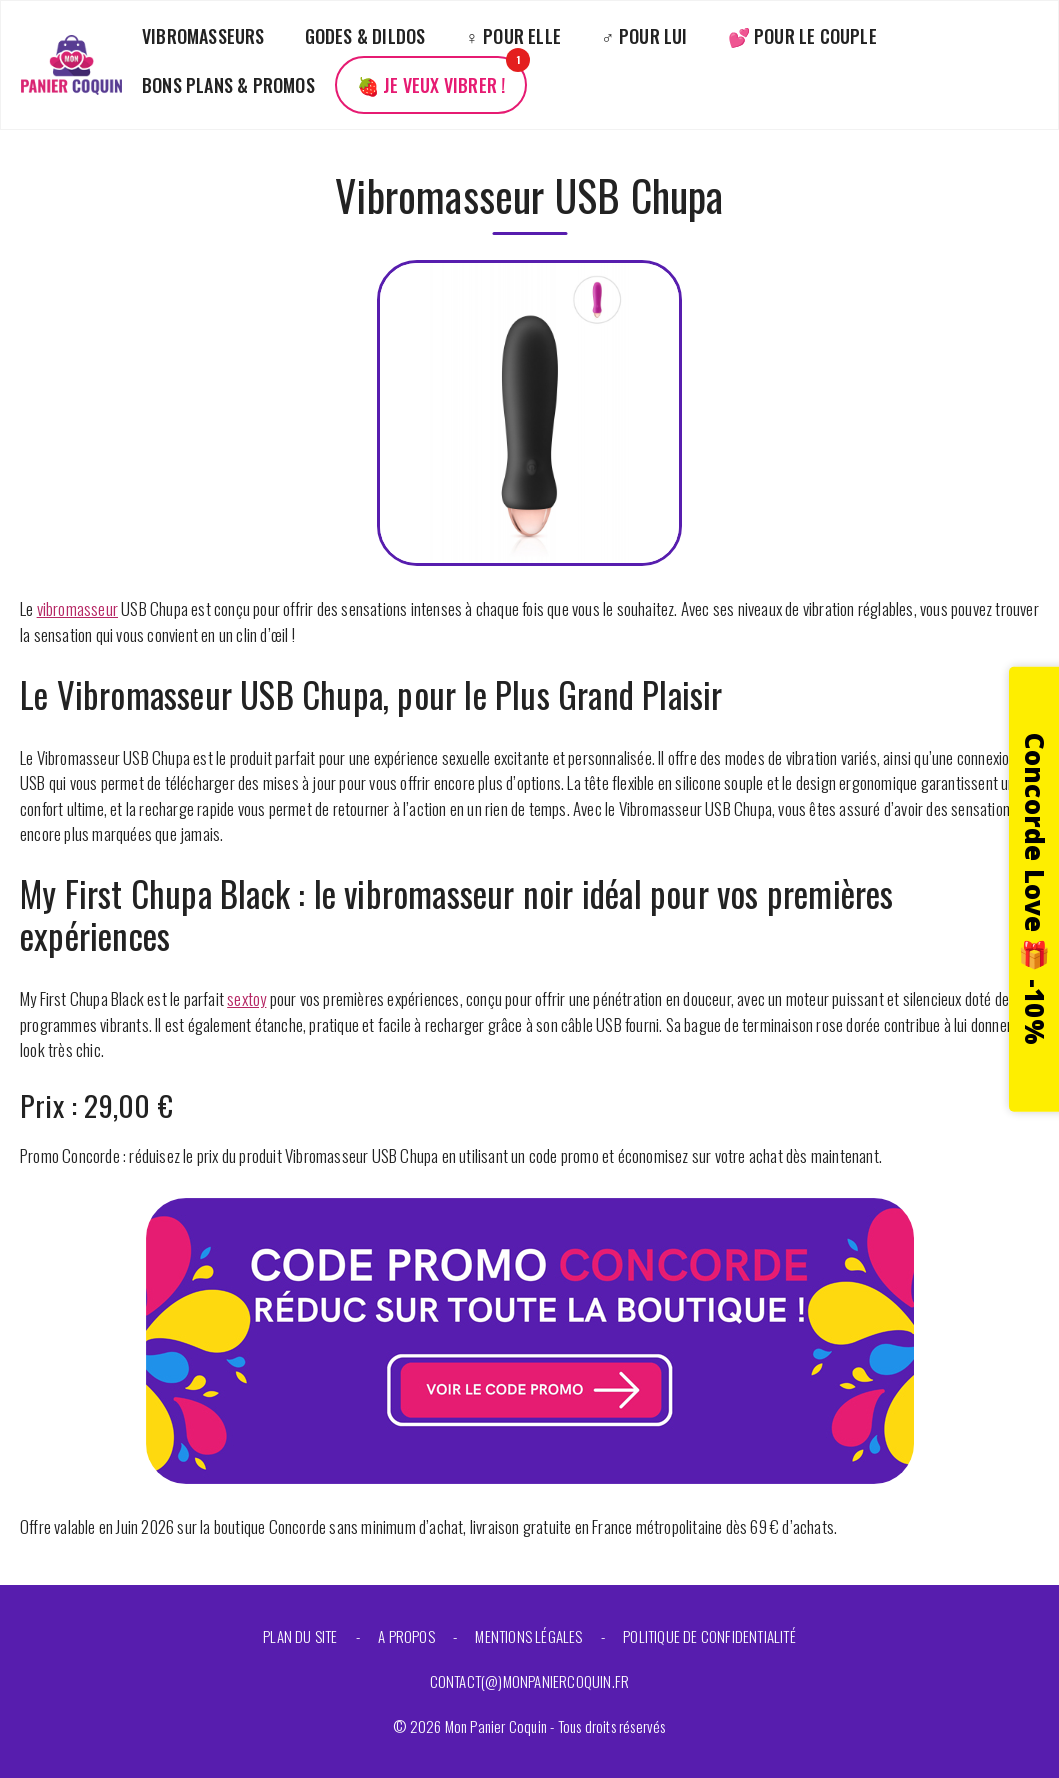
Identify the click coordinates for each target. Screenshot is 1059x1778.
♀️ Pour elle (513, 36)
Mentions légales (528, 1636)
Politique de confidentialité (709, 1636)
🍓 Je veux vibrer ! (431, 85)
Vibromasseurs (203, 36)
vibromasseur (77, 608)
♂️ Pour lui (644, 36)
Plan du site (300, 1636)
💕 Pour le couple (802, 36)
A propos (406, 1636)
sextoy (246, 998)
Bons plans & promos (228, 85)
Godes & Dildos (365, 36)
